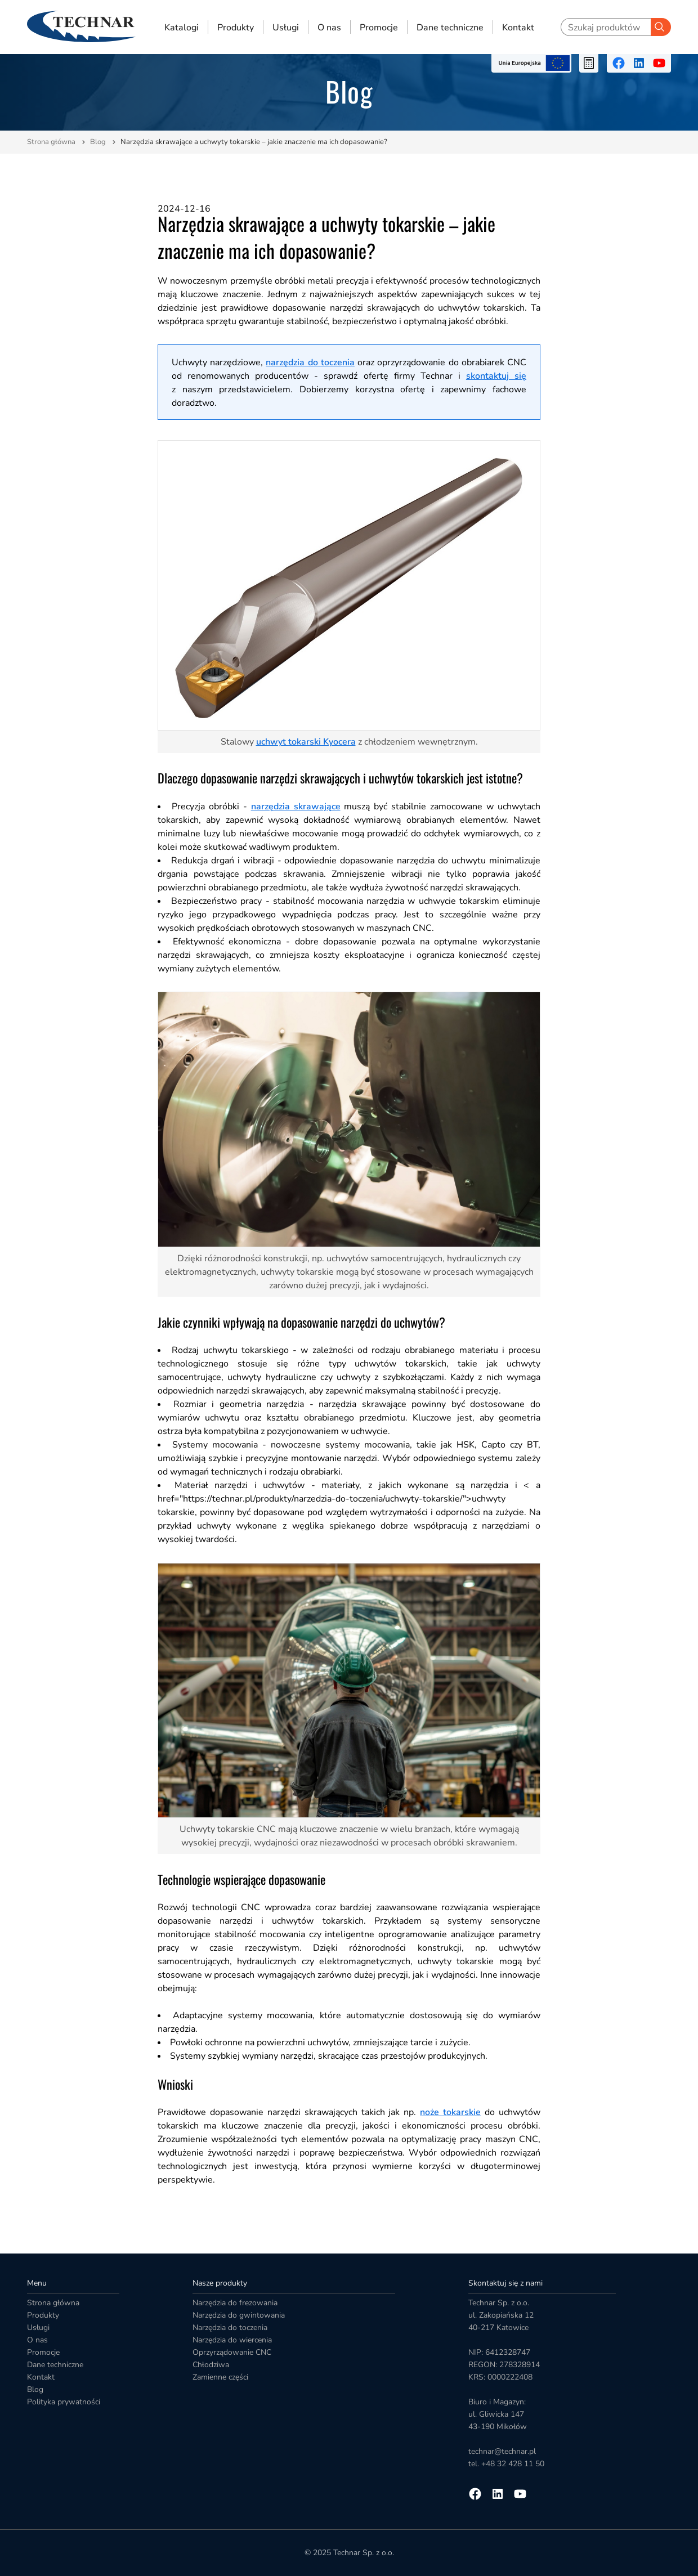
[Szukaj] (661, 27)
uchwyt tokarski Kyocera (306, 742)
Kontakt (518, 27)
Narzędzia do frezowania (235, 2302)
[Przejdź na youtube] (659, 63)
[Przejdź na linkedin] (639, 63)
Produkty (235, 27)
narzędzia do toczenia (310, 362)
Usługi (285, 27)
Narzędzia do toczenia (230, 2327)
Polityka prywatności (63, 2401)
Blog (98, 142)
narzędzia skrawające (296, 806)
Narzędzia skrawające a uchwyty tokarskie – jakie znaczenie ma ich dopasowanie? (253, 142)
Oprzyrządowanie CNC (232, 2352)
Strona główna (51, 142)
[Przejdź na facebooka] (619, 63)
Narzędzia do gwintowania (239, 2315)
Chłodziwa (211, 2364)
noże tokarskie (450, 2112)
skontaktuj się (496, 376)
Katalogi (181, 27)
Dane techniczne (450, 27)
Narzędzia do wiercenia (232, 2340)
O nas (329, 27)
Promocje (379, 27)
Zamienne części (220, 2377)
